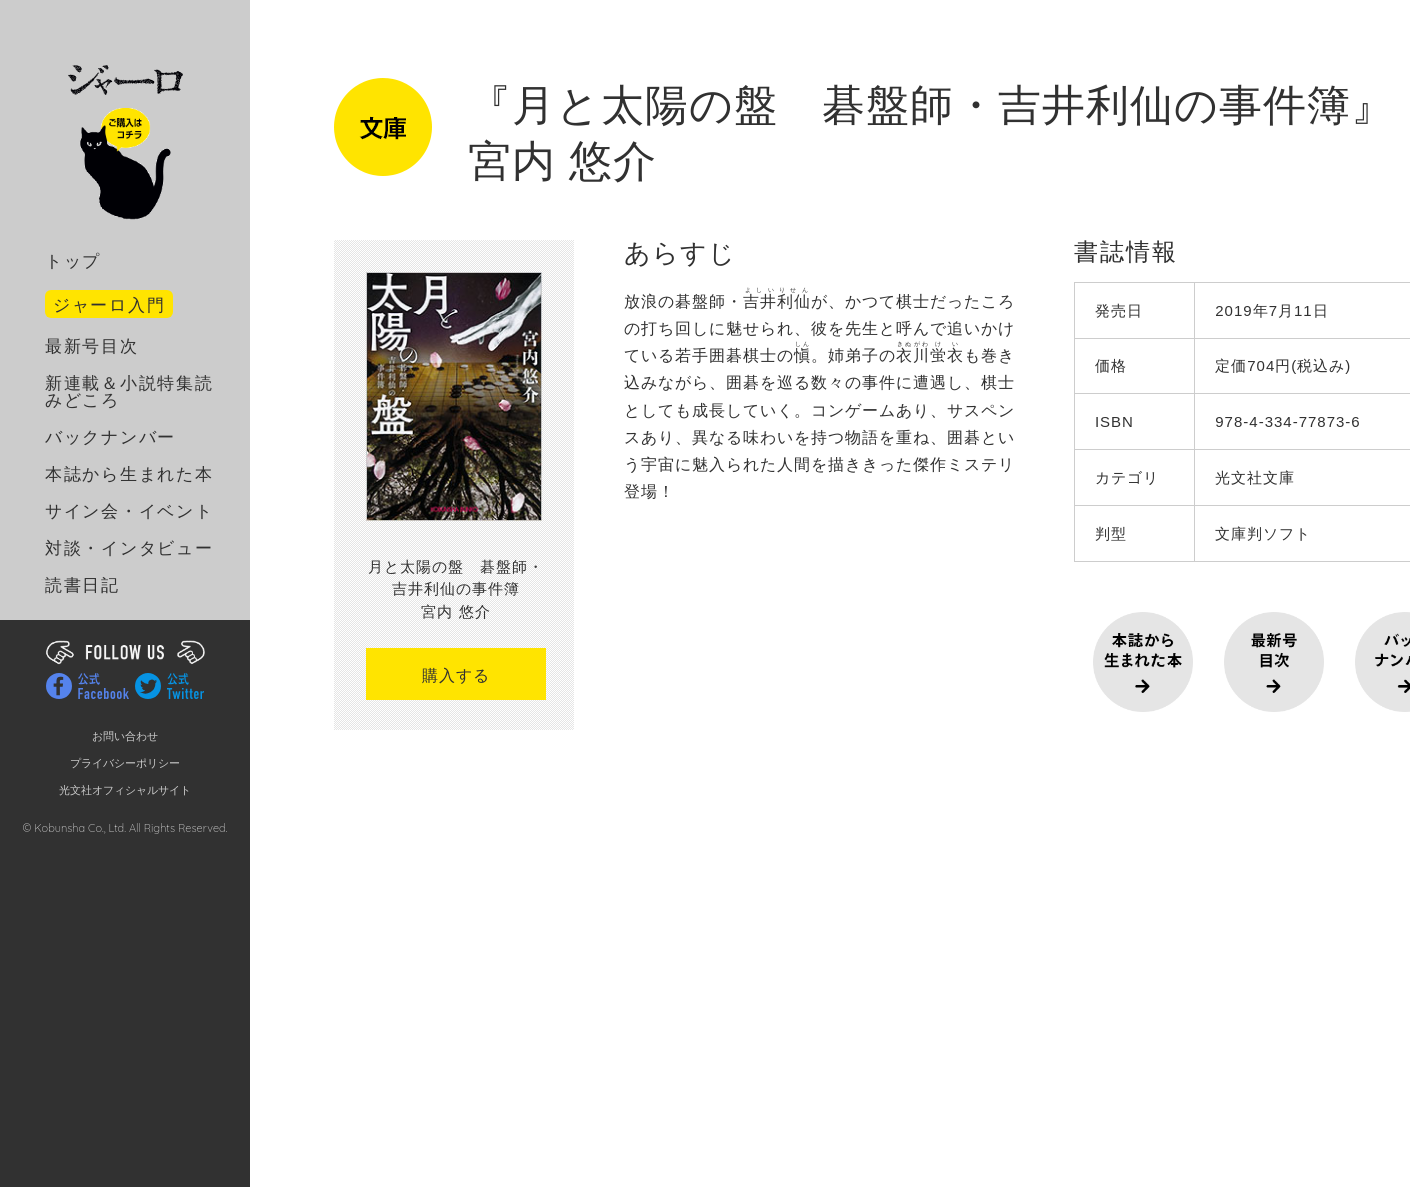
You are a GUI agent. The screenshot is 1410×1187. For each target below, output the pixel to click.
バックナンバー (110, 437)
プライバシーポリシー (125, 763)
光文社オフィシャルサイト (125, 790)
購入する (456, 675)
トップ (73, 261)
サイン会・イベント (129, 511)
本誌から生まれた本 (129, 474)
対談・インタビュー (129, 548)
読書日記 (82, 585)
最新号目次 (92, 346)
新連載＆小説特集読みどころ (129, 392)
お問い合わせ (125, 736)
